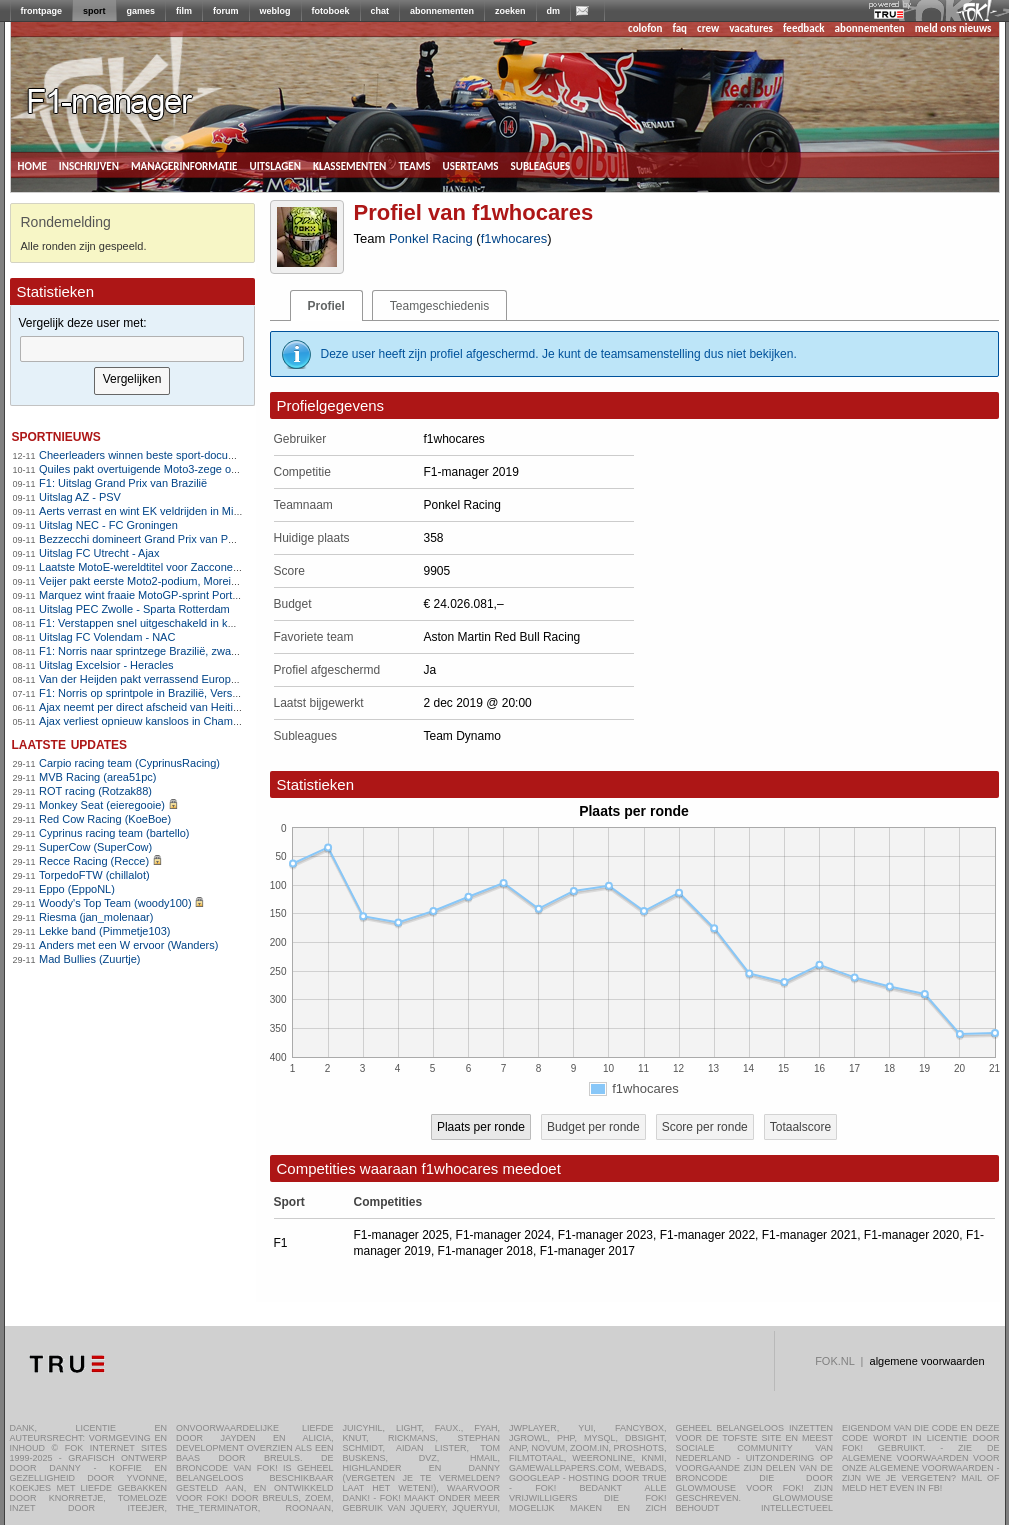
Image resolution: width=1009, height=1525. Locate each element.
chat (380, 11)
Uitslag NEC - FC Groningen (108, 525)
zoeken (510, 11)
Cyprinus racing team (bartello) (114, 833)
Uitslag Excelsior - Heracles (106, 665)
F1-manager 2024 (503, 1235)
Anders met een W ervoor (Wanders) (128, 945)
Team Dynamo (462, 736)
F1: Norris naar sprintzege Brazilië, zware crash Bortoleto (178, 651)
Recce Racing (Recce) (94, 861)
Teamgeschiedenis (439, 306)
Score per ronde (705, 1127)
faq (679, 28)
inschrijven (89, 165)
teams (414, 165)
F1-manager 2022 (707, 1235)
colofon (645, 28)
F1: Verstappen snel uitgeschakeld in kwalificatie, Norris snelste (193, 623)
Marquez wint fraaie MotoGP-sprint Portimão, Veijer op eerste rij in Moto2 (217, 595)
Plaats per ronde (481, 1127)
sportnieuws (56, 435)
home (32, 165)
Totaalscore (800, 1127)
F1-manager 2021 (809, 1235)
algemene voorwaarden (927, 1361)
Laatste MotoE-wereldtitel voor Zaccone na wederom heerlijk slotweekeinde (223, 567)
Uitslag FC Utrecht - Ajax (99, 553)
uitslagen (275, 165)
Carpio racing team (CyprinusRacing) (129, 763)
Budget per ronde (593, 1127)
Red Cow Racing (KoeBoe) (105, 819)
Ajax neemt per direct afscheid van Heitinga (145, 707)
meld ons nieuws (953, 28)
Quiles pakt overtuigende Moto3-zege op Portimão (161, 469)
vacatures (751, 28)
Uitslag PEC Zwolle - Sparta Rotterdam (134, 609)
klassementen (349, 165)
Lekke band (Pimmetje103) (104, 931)
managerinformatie (184, 165)
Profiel (326, 306)
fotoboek (331, 11)
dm (554, 11)
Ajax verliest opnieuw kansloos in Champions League (169, 721)
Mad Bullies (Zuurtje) (89, 959)
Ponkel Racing (431, 238)
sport (94, 11)
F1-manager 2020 (911, 1235)
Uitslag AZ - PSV (80, 497)
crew (708, 28)
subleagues (541, 165)
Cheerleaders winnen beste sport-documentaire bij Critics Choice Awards (217, 455)
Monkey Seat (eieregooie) (102, 805)
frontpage (42, 11)
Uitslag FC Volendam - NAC (107, 637)
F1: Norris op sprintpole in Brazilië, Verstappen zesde (168, 693)
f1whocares (514, 238)
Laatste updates (70, 743)
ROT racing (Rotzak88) (95, 791)
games (141, 11)
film (184, 11)
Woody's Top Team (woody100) (115, 903)
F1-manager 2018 (485, 1251)
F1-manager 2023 (605, 1235)
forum (226, 11)
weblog (275, 11)
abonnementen (442, 11)
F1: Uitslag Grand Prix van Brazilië (123, 483)
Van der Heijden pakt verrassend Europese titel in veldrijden (184, 679)
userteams (471, 165)
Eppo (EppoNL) (77, 889)
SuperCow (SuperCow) (95, 847)
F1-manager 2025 (401, 1235)
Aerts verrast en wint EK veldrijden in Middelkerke (160, 511)
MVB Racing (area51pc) (97, 777)
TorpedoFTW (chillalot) (94, 875)
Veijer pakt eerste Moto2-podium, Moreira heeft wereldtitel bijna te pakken (218, 581)
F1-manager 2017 (587, 1251)
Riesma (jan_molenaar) (96, 917)
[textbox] (132, 349)
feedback (803, 28)
